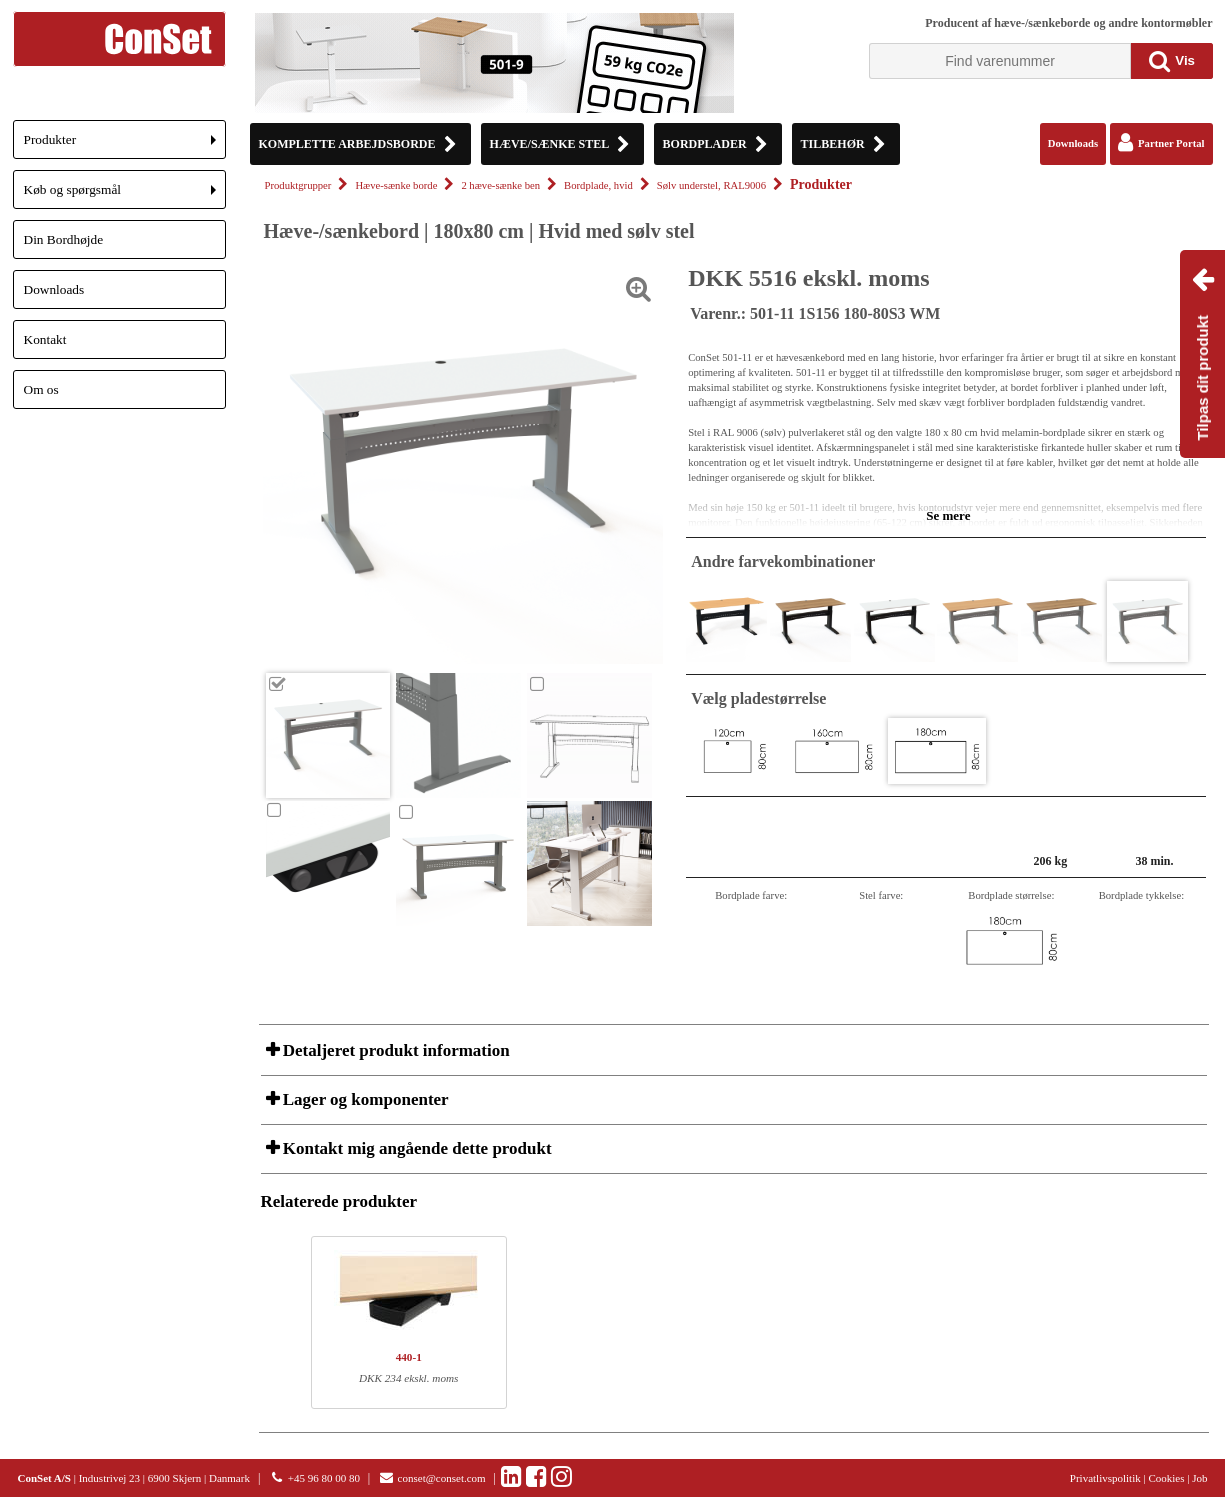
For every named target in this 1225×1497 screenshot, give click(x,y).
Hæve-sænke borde (396, 185)
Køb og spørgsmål (125, 195)
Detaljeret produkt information (394, 1050)
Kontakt (45, 339)
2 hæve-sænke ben (500, 185)
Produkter (125, 145)
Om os (41, 389)
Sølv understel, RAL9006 (711, 185)
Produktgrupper (298, 185)
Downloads (54, 289)
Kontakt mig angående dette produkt (415, 1148)
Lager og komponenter (364, 1099)
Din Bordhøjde (64, 239)
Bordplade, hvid (598, 185)
